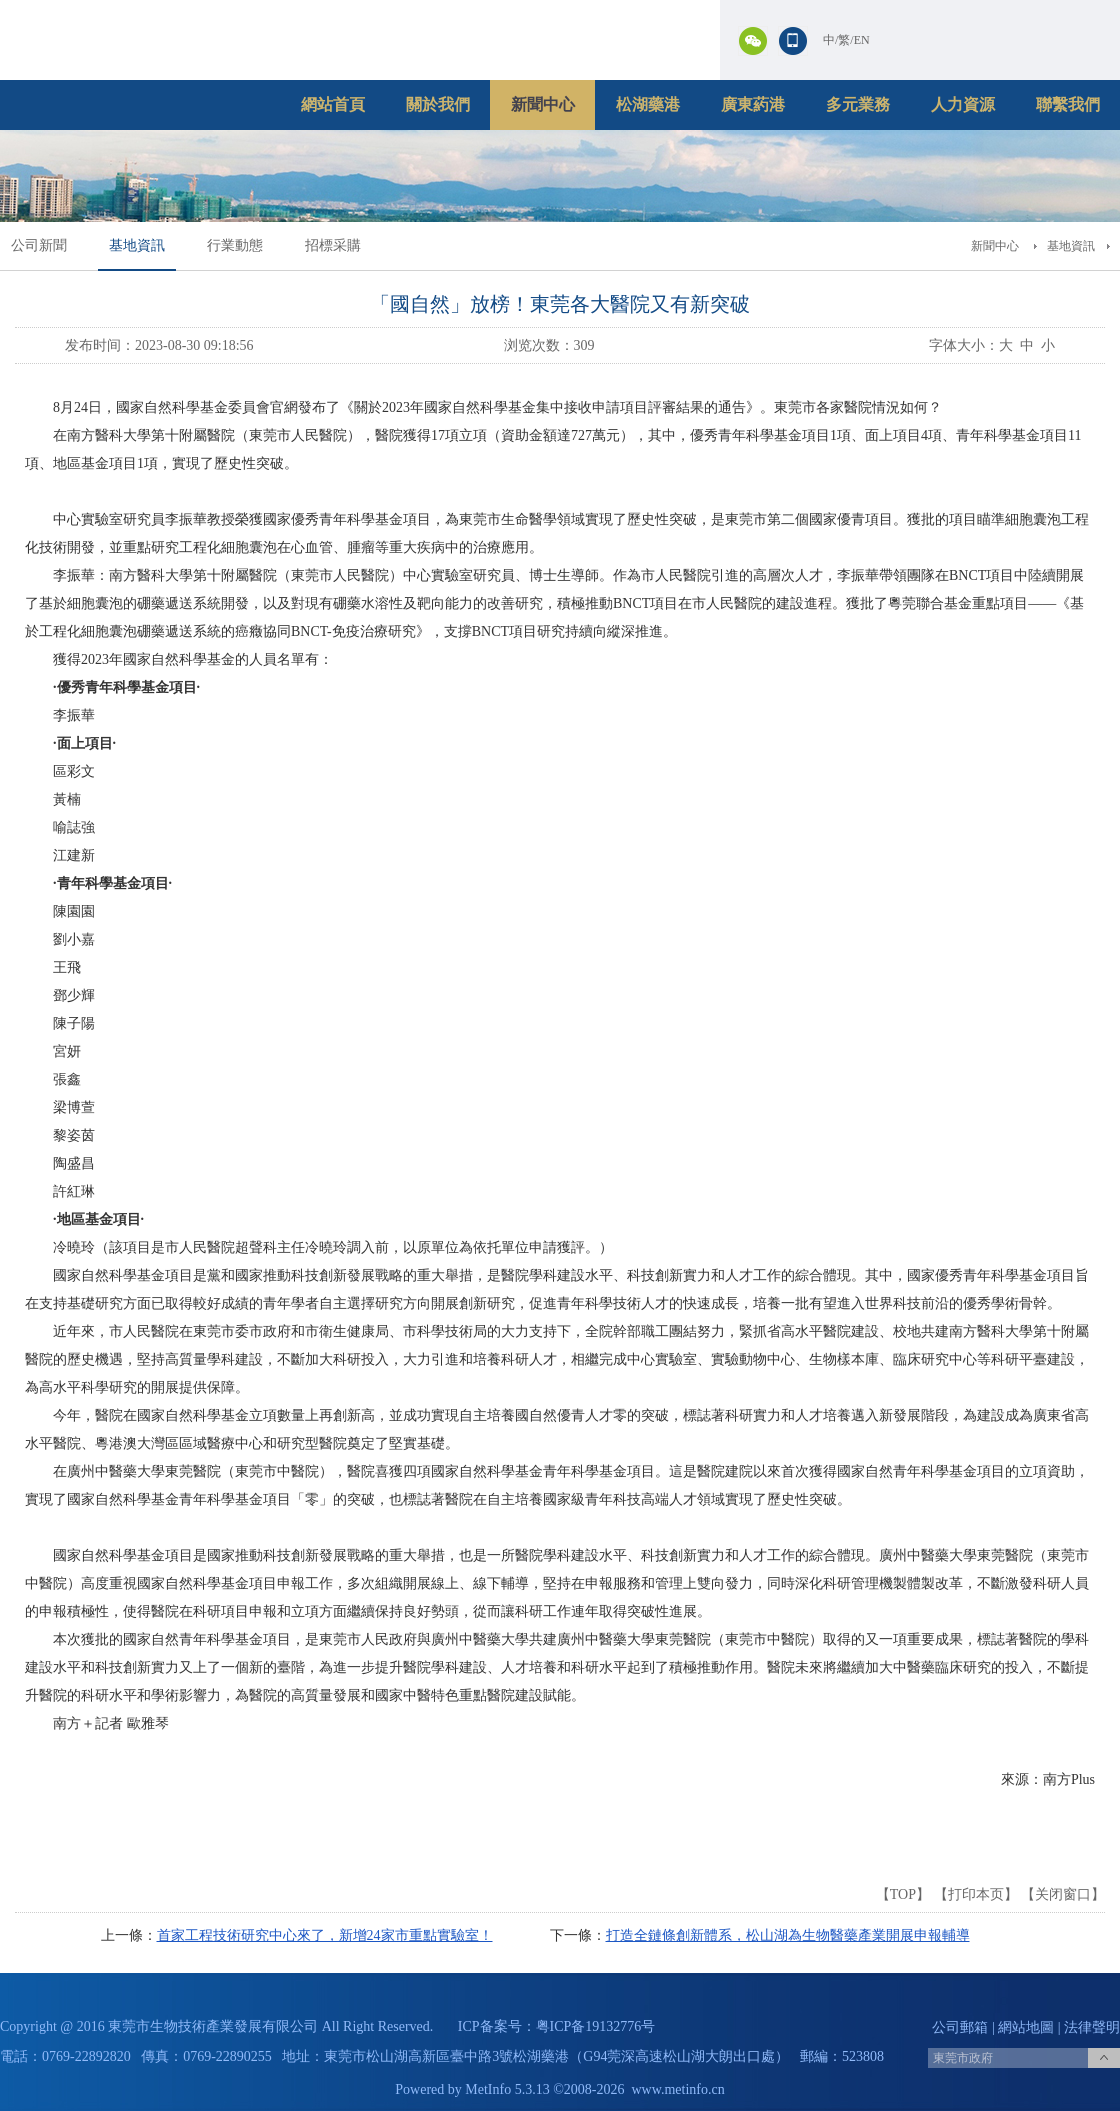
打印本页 (976, 1894)
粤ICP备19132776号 (596, 2026)
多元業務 (858, 104)
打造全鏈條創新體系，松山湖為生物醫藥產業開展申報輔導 (788, 1935)
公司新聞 (39, 245)
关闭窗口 (1063, 1894)
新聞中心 (543, 104)
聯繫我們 (1068, 104)
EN (862, 40)
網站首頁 (333, 104)
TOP (903, 1894)
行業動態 (235, 245)
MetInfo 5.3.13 (507, 2089)
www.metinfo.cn (678, 2089)
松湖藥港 (648, 104)
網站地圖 (1026, 2027)
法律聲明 (1092, 2027)
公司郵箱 (960, 2027)
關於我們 (438, 104)
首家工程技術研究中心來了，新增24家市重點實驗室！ (325, 1935)
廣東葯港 (753, 104)
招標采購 (333, 245)
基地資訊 (137, 245)
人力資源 (963, 104)
